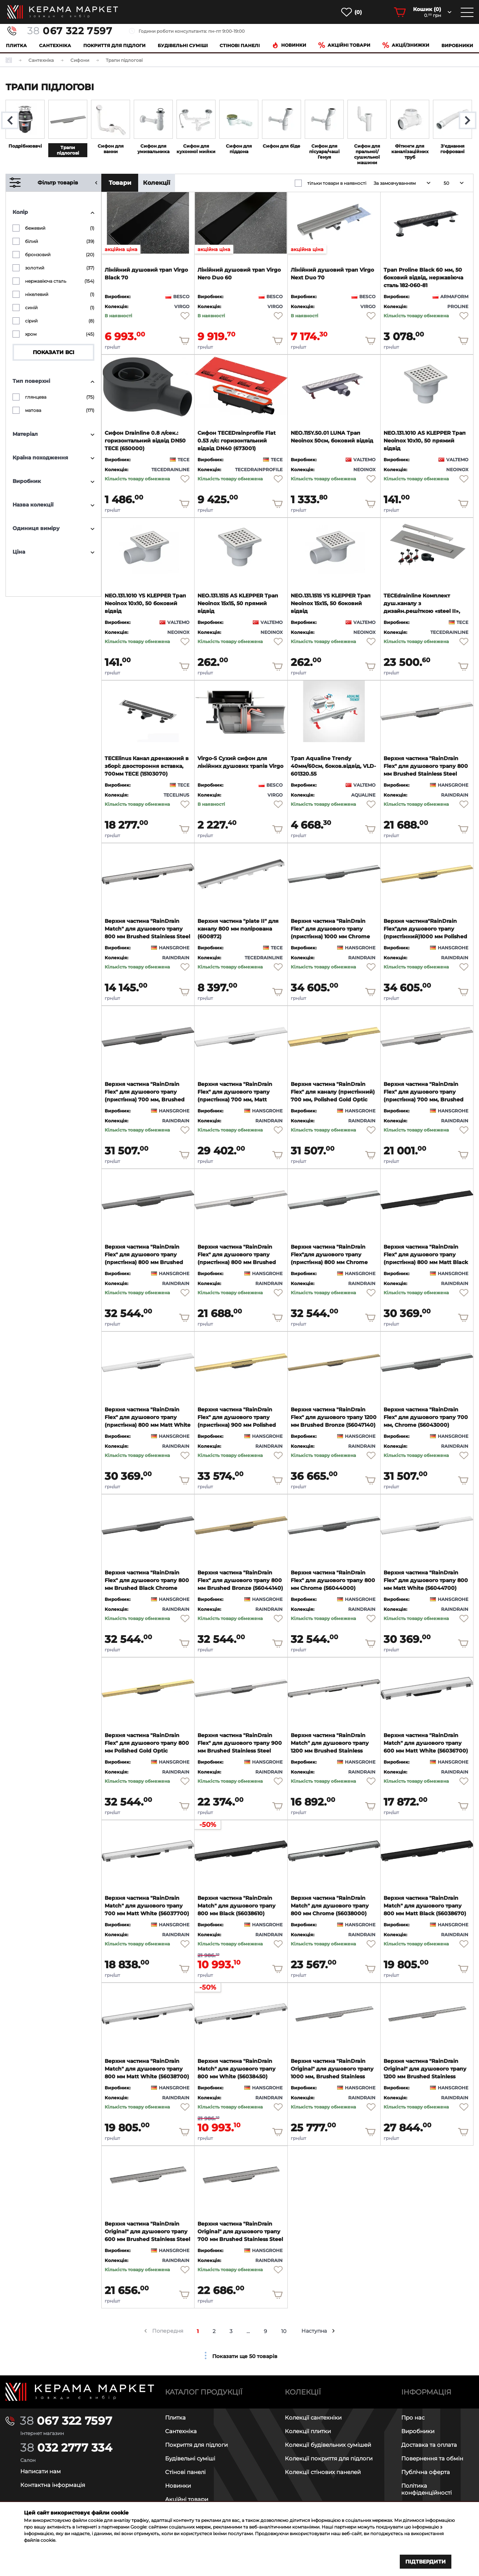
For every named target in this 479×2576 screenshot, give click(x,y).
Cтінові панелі (240, 45)
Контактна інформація (52, 2484)
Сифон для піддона (239, 148)
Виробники (457, 45)
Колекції (156, 182)
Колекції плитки (308, 2431)
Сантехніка (55, 45)
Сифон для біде (281, 146)
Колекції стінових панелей (323, 2472)
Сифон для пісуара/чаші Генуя (324, 151)
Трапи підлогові (68, 150)
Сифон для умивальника (153, 148)
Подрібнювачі (25, 146)
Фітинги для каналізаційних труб (410, 151)
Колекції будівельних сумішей (328, 2444)
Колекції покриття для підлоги (329, 2458)
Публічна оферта (425, 2472)
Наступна (314, 2331)
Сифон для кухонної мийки (196, 148)
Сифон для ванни (111, 148)
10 (283, 2331)
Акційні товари (344, 45)
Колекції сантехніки (313, 2417)
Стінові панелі (185, 2472)
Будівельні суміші (183, 45)
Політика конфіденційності (426, 2489)
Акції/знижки (405, 45)
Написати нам (40, 2471)
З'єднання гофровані (452, 148)
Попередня (167, 2331)
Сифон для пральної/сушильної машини (367, 154)
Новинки (289, 45)
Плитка (16, 45)
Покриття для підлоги (114, 45)
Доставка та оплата (429, 2444)
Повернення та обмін (432, 2458)
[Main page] (80, 2392)
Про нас (412, 2417)
